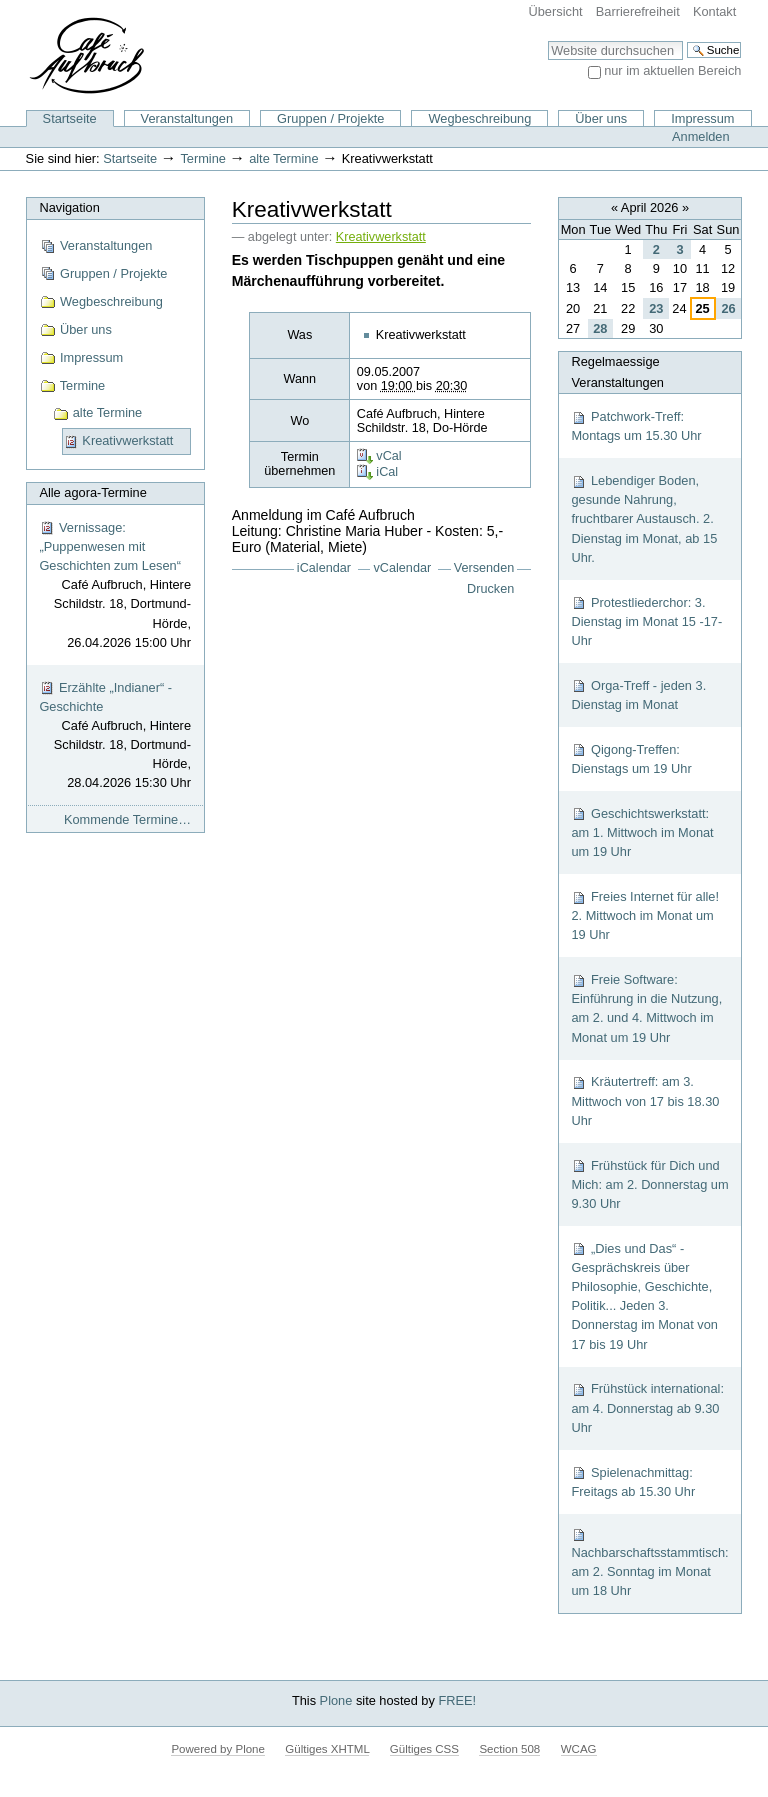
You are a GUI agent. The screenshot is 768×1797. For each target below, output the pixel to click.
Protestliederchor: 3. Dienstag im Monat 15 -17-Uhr (646, 621)
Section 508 (509, 1749)
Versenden (484, 568)
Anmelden (701, 136)
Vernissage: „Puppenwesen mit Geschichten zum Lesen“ (115, 586)
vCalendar (403, 568)
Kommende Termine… (127, 819)
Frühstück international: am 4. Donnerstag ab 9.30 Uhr (647, 1407)
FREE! (457, 1700)
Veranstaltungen (187, 118)
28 (600, 328)
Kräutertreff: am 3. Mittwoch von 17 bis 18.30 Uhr (645, 1100)
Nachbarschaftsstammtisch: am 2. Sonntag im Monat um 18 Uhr (649, 1562)
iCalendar (324, 568)
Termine (203, 158)
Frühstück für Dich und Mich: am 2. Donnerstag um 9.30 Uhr (649, 1184)
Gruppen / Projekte (330, 118)
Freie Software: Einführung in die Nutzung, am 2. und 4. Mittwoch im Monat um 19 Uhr (646, 1008)
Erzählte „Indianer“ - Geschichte (115, 736)
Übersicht (556, 11)
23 (656, 308)
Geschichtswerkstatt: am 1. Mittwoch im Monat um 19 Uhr (642, 832)
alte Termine (283, 158)
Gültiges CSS (424, 1749)
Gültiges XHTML (327, 1749)
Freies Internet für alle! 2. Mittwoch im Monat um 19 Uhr (645, 915)
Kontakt (714, 11)
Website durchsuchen (547, 40)
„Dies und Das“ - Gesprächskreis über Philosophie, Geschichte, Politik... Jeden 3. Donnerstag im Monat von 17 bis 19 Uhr (644, 1296)
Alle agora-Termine (92, 492)
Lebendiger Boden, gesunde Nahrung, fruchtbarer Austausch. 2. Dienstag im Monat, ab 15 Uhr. (644, 519)
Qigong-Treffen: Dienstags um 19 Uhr (631, 759)
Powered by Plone (217, 1749)
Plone (336, 1700)
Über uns (601, 118)
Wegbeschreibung (479, 118)
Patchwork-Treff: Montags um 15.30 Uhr (636, 426)
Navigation (69, 207)
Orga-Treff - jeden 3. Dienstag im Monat (638, 695)
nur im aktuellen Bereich (672, 70)
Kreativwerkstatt (381, 237)
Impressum (702, 118)
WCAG (579, 1749)
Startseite (70, 118)
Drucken (490, 589)
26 (728, 308)
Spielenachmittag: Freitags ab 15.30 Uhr (633, 1482)
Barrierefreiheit (638, 11)
